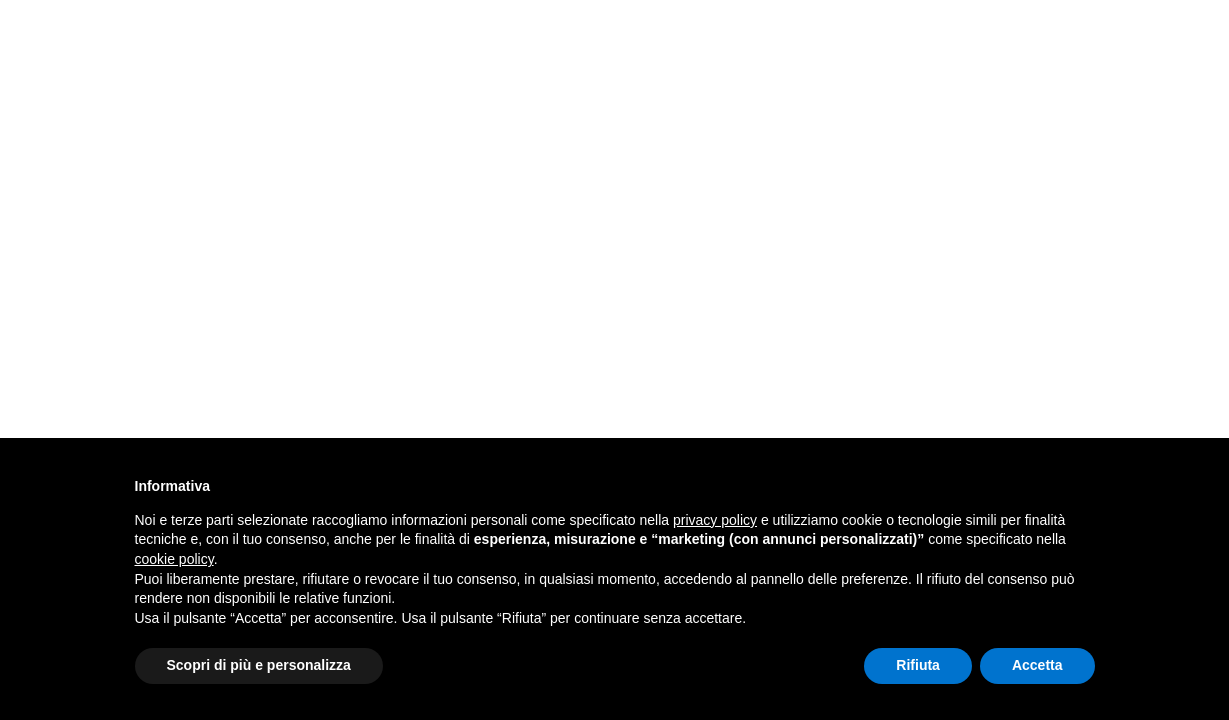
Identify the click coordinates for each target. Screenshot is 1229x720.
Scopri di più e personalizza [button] (259, 665)
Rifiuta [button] (918, 665)
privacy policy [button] (715, 520)
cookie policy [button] (174, 559)
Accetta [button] (1037, 665)
